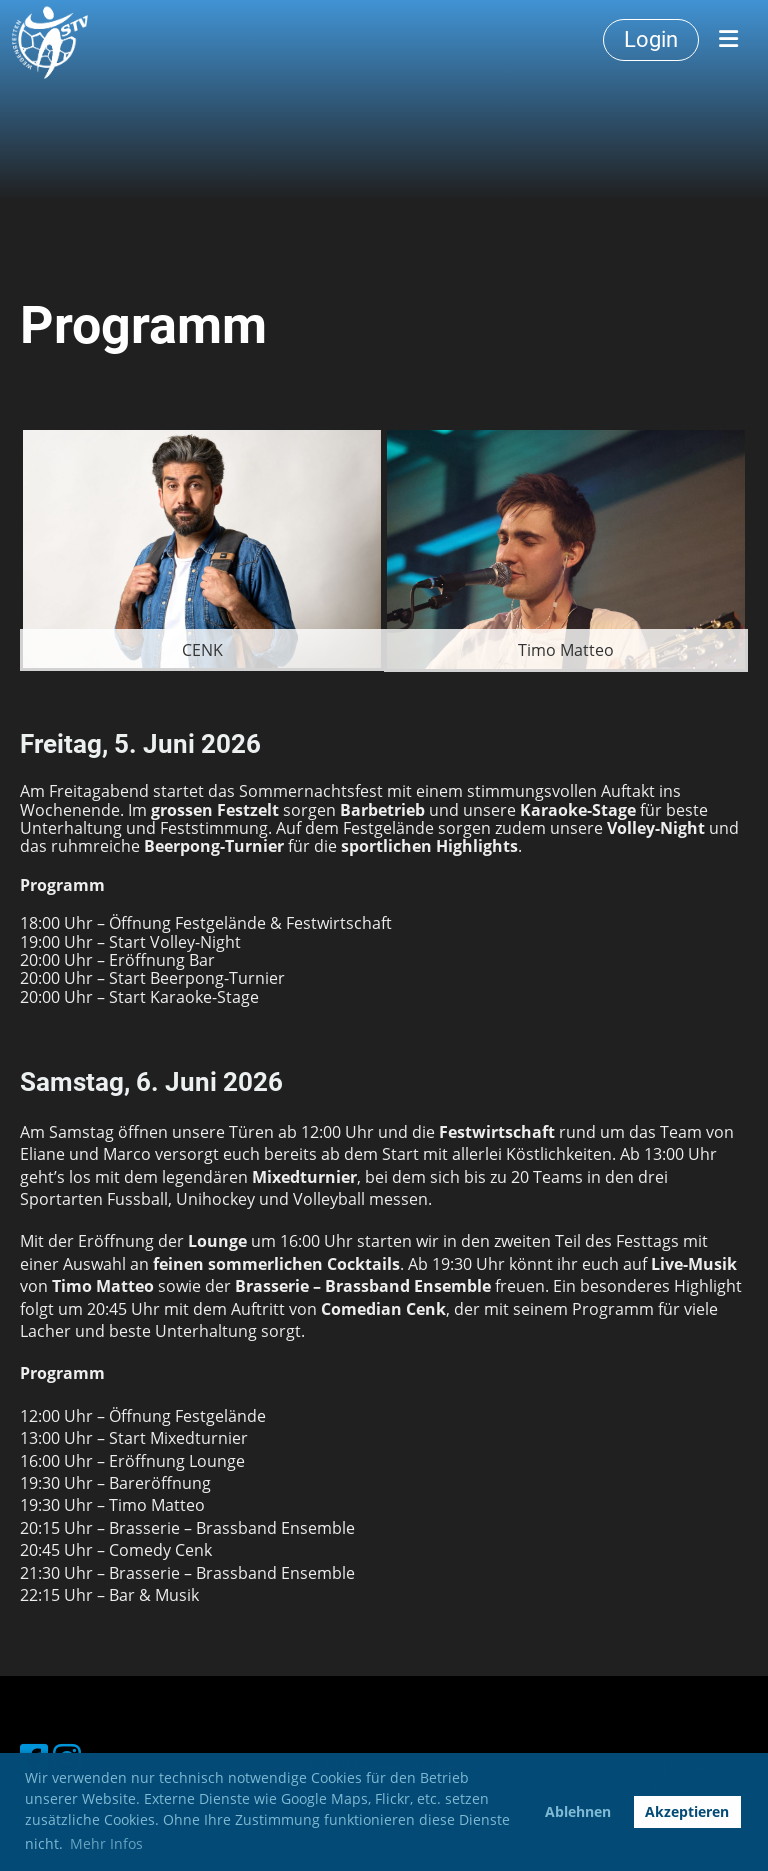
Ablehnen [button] (578, 1811)
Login (651, 39)
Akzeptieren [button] (687, 1811)
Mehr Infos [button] (106, 1843)
